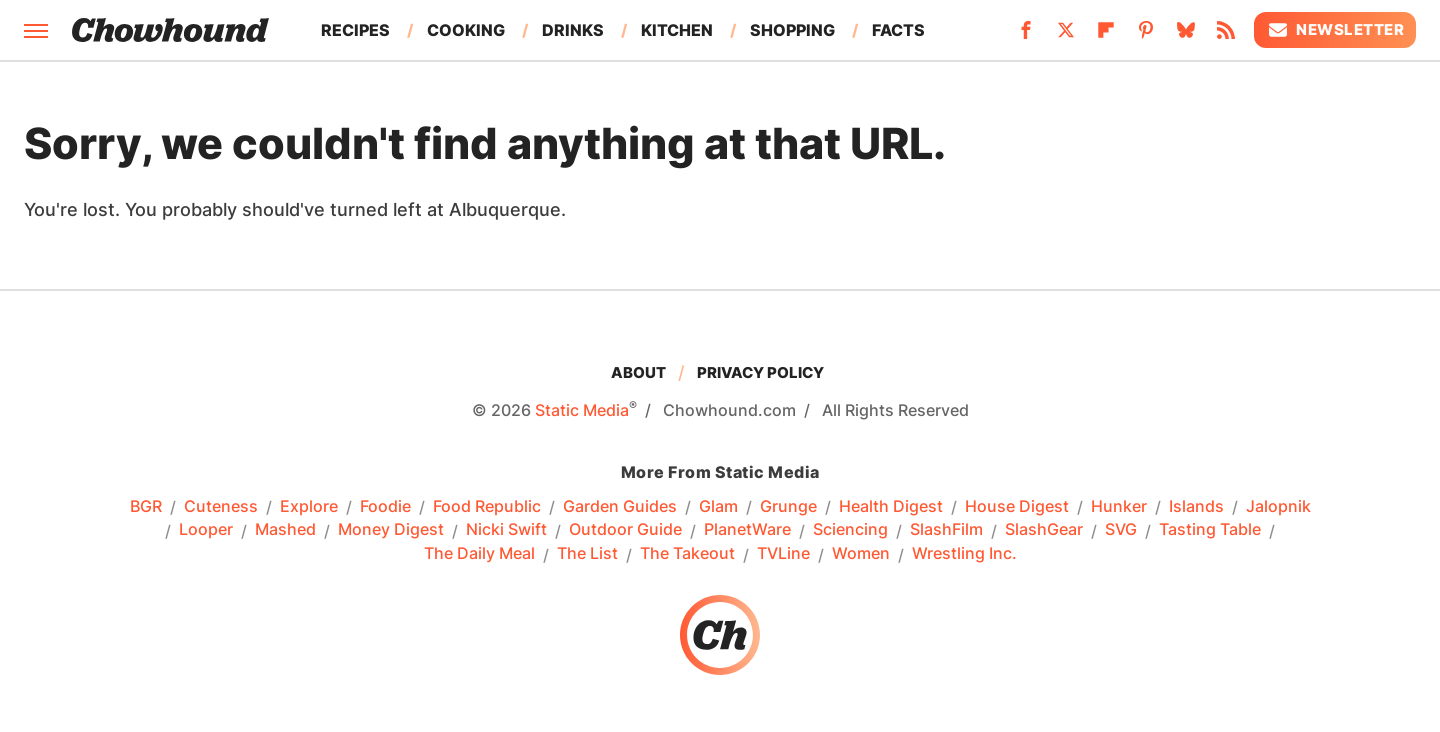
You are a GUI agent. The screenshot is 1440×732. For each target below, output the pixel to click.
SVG (1121, 530)
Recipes (355, 30)
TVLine (783, 554)
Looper (206, 530)
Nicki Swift (506, 530)
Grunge (788, 507)
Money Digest (391, 530)
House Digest (1017, 507)
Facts (898, 30)
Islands (1196, 507)
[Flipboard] (1106, 36)
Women (861, 554)
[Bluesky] (1186, 36)
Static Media (582, 410)
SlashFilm (946, 530)
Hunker (1119, 507)
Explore (309, 507)
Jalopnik (1278, 507)
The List (587, 554)
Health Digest (891, 507)
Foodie (385, 507)
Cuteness (221, 507)
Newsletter (1335, 30)
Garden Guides (620, 507)
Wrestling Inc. (964, 554)
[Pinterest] (1146, 36)
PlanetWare (747, 530)
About (638, 372)
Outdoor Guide (625, 530)
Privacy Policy (760, 372)
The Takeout (687, 554)
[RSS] (1226, 36)
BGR (146, 507)
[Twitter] (1066, 36)
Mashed (285, 530)
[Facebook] (1026, 36)
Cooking (466, 30)
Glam (718, 507)
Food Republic (487, 507)
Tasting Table (1210, 530)
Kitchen (677, 30)
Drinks (573, 30)
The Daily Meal (479, 554)
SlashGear (1044, 530)
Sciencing (850, 530)
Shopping (792, 30)
